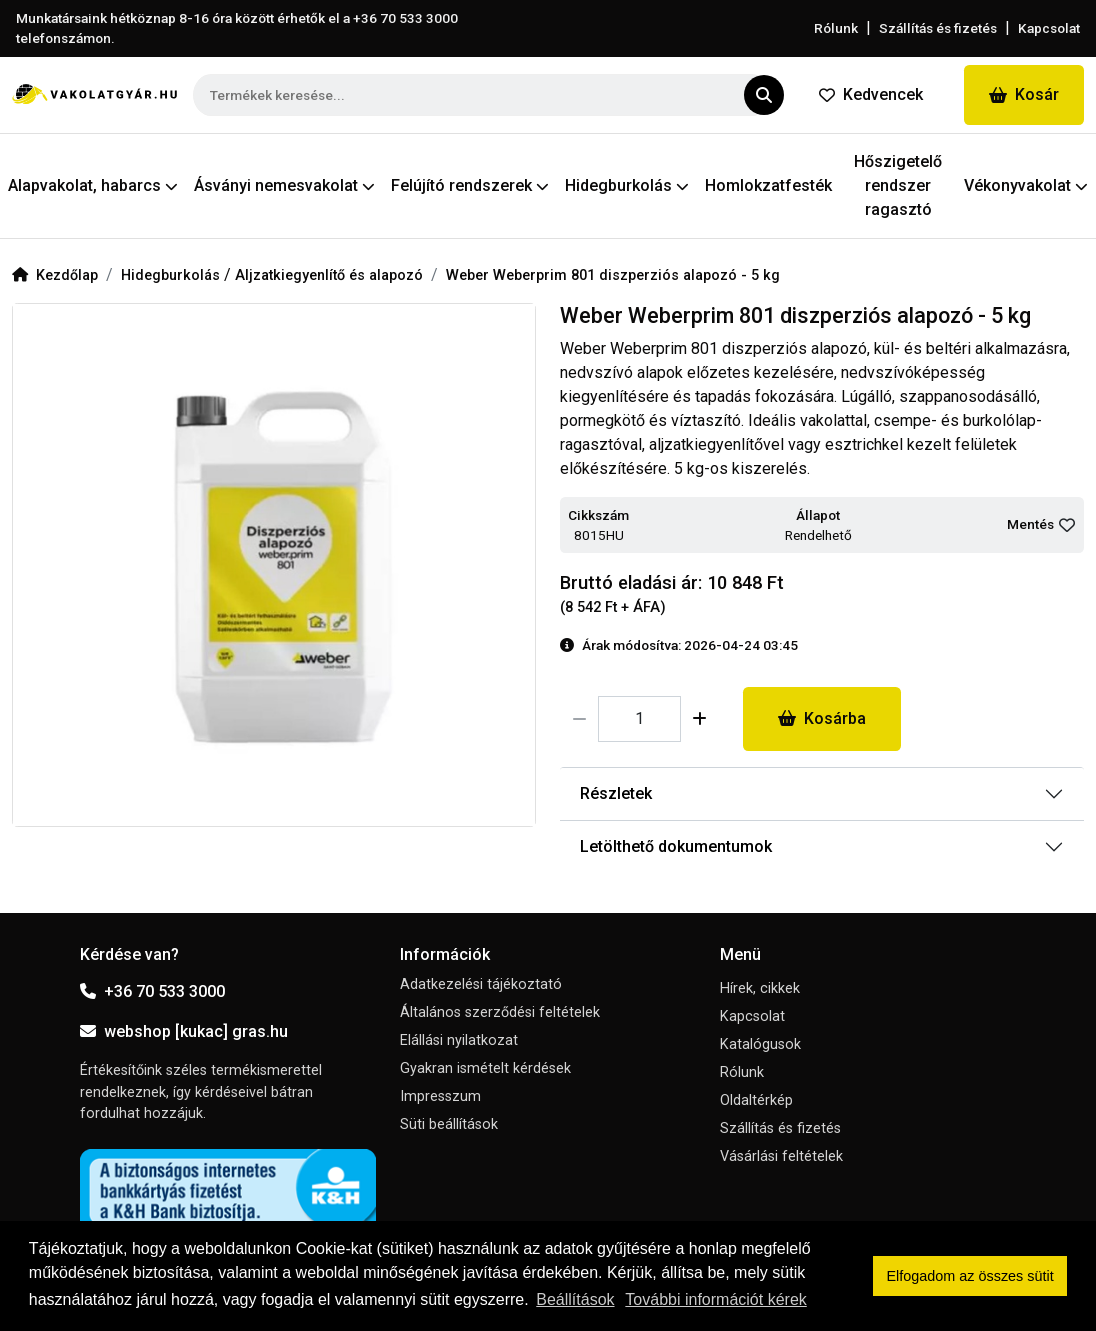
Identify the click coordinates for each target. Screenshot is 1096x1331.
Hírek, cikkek (760, 988)
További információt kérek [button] (715, 1299)
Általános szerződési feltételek (500, 1012)
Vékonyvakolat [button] (1026, 185)
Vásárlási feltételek (781, 1156)
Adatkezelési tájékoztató (481, 984)
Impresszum (440, 1096)
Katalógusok (760, 1044)
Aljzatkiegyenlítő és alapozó (329, 275)
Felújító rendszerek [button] (470, 185)
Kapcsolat (1049, 28)
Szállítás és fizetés (938, 28)
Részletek (616, 793)
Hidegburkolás (172, 275)
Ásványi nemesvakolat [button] (284, 185)
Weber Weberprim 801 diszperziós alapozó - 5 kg (613, 275)
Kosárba (822, 718)
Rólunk (836, 28)
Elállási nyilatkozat (459, 1040)
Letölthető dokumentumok (676, 846)
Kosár (1024, 94)
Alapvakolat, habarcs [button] (93, 185)
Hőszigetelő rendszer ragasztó (898, 185)
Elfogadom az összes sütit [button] (970, 1276)
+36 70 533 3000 (152, 991)
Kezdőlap (55, 275)
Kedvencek (871, 94)
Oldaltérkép (756, 1100)
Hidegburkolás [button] (627, 185)
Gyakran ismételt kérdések (485, 1068)
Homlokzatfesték (768, 185)
